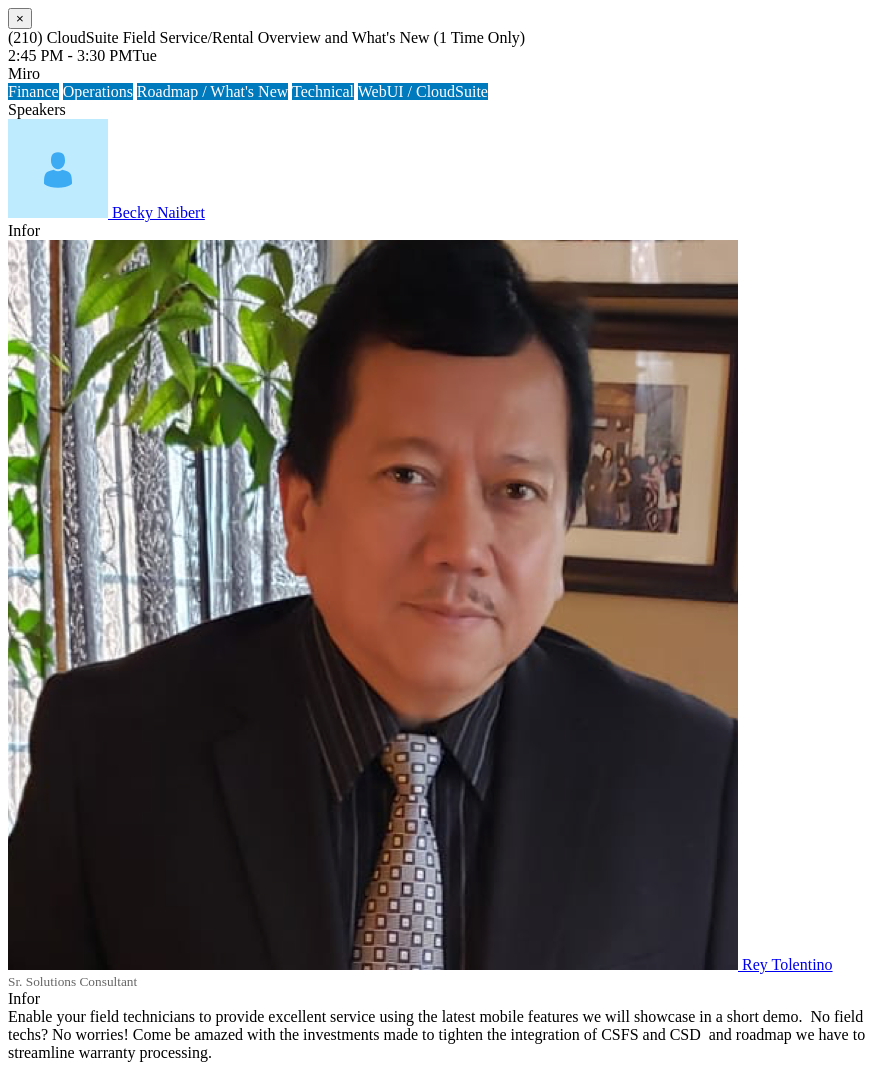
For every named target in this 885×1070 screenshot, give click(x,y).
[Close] (20, 18)
